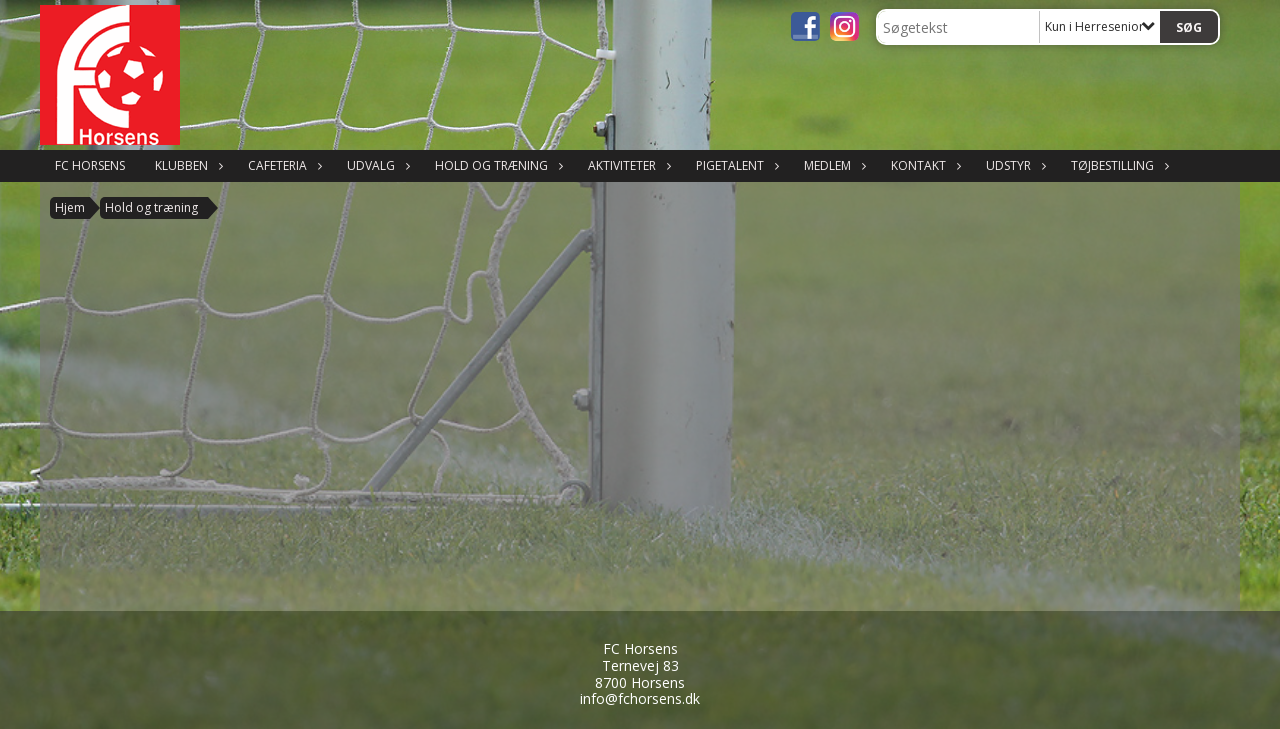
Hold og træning (496, 165)
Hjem (70, 207)
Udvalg (376, 165)
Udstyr (1013, 165)
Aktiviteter (627, 165)
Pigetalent (735, 165)
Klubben (186, 165)
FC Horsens (90, 165)
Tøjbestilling (1117, 165)
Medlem (832, 165)
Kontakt (923, 165)
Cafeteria (282, 165)
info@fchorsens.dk (640, 698)
